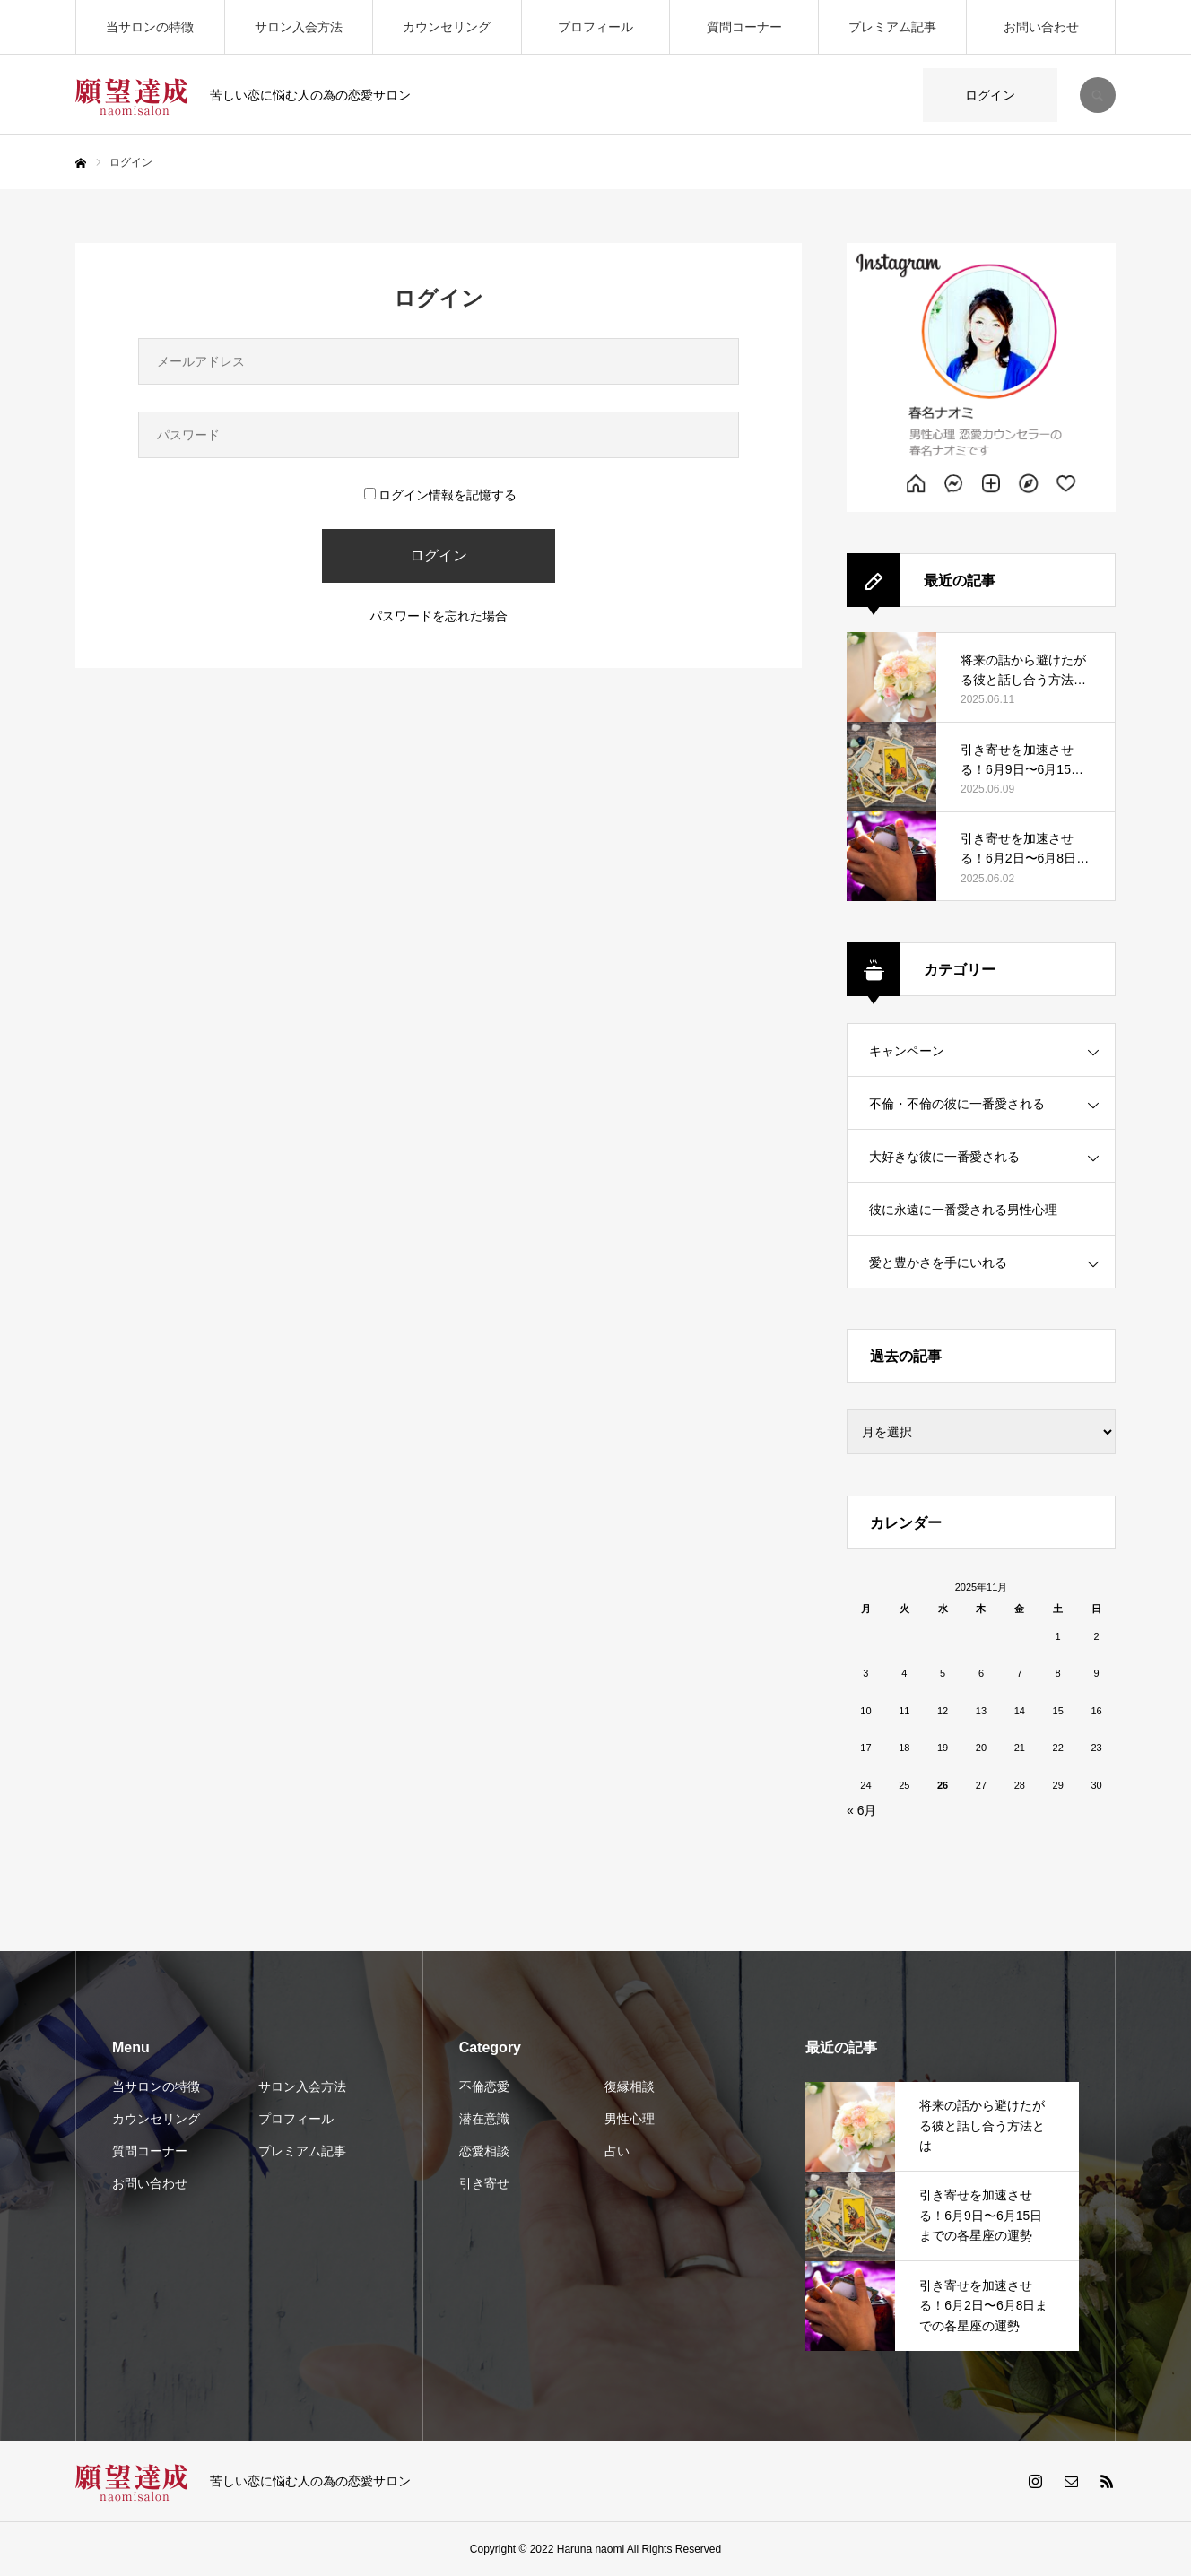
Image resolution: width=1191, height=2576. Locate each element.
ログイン (990, 95)
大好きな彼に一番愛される (944, 1156)
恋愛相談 (484, 2151)
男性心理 (629, 2119)
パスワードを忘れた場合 (438, 616)
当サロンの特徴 (150, 27)
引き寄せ (484, 2183)
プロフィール (595, 27)
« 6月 (861, 1810)
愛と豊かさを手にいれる (938, 1262)
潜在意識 (484, 2119)
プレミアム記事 (892, 27)
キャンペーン (906, 1051)
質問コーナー (744, 27)
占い (617, 2151)
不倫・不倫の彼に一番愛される (957, 1104)
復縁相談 (629, 2086)
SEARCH (1098, 95)
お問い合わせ (1041, 27)
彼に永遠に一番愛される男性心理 (963, 1209)
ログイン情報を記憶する (440, 495)
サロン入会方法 (299, 27)
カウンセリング (447, 27)
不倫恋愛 (484, 2086)
